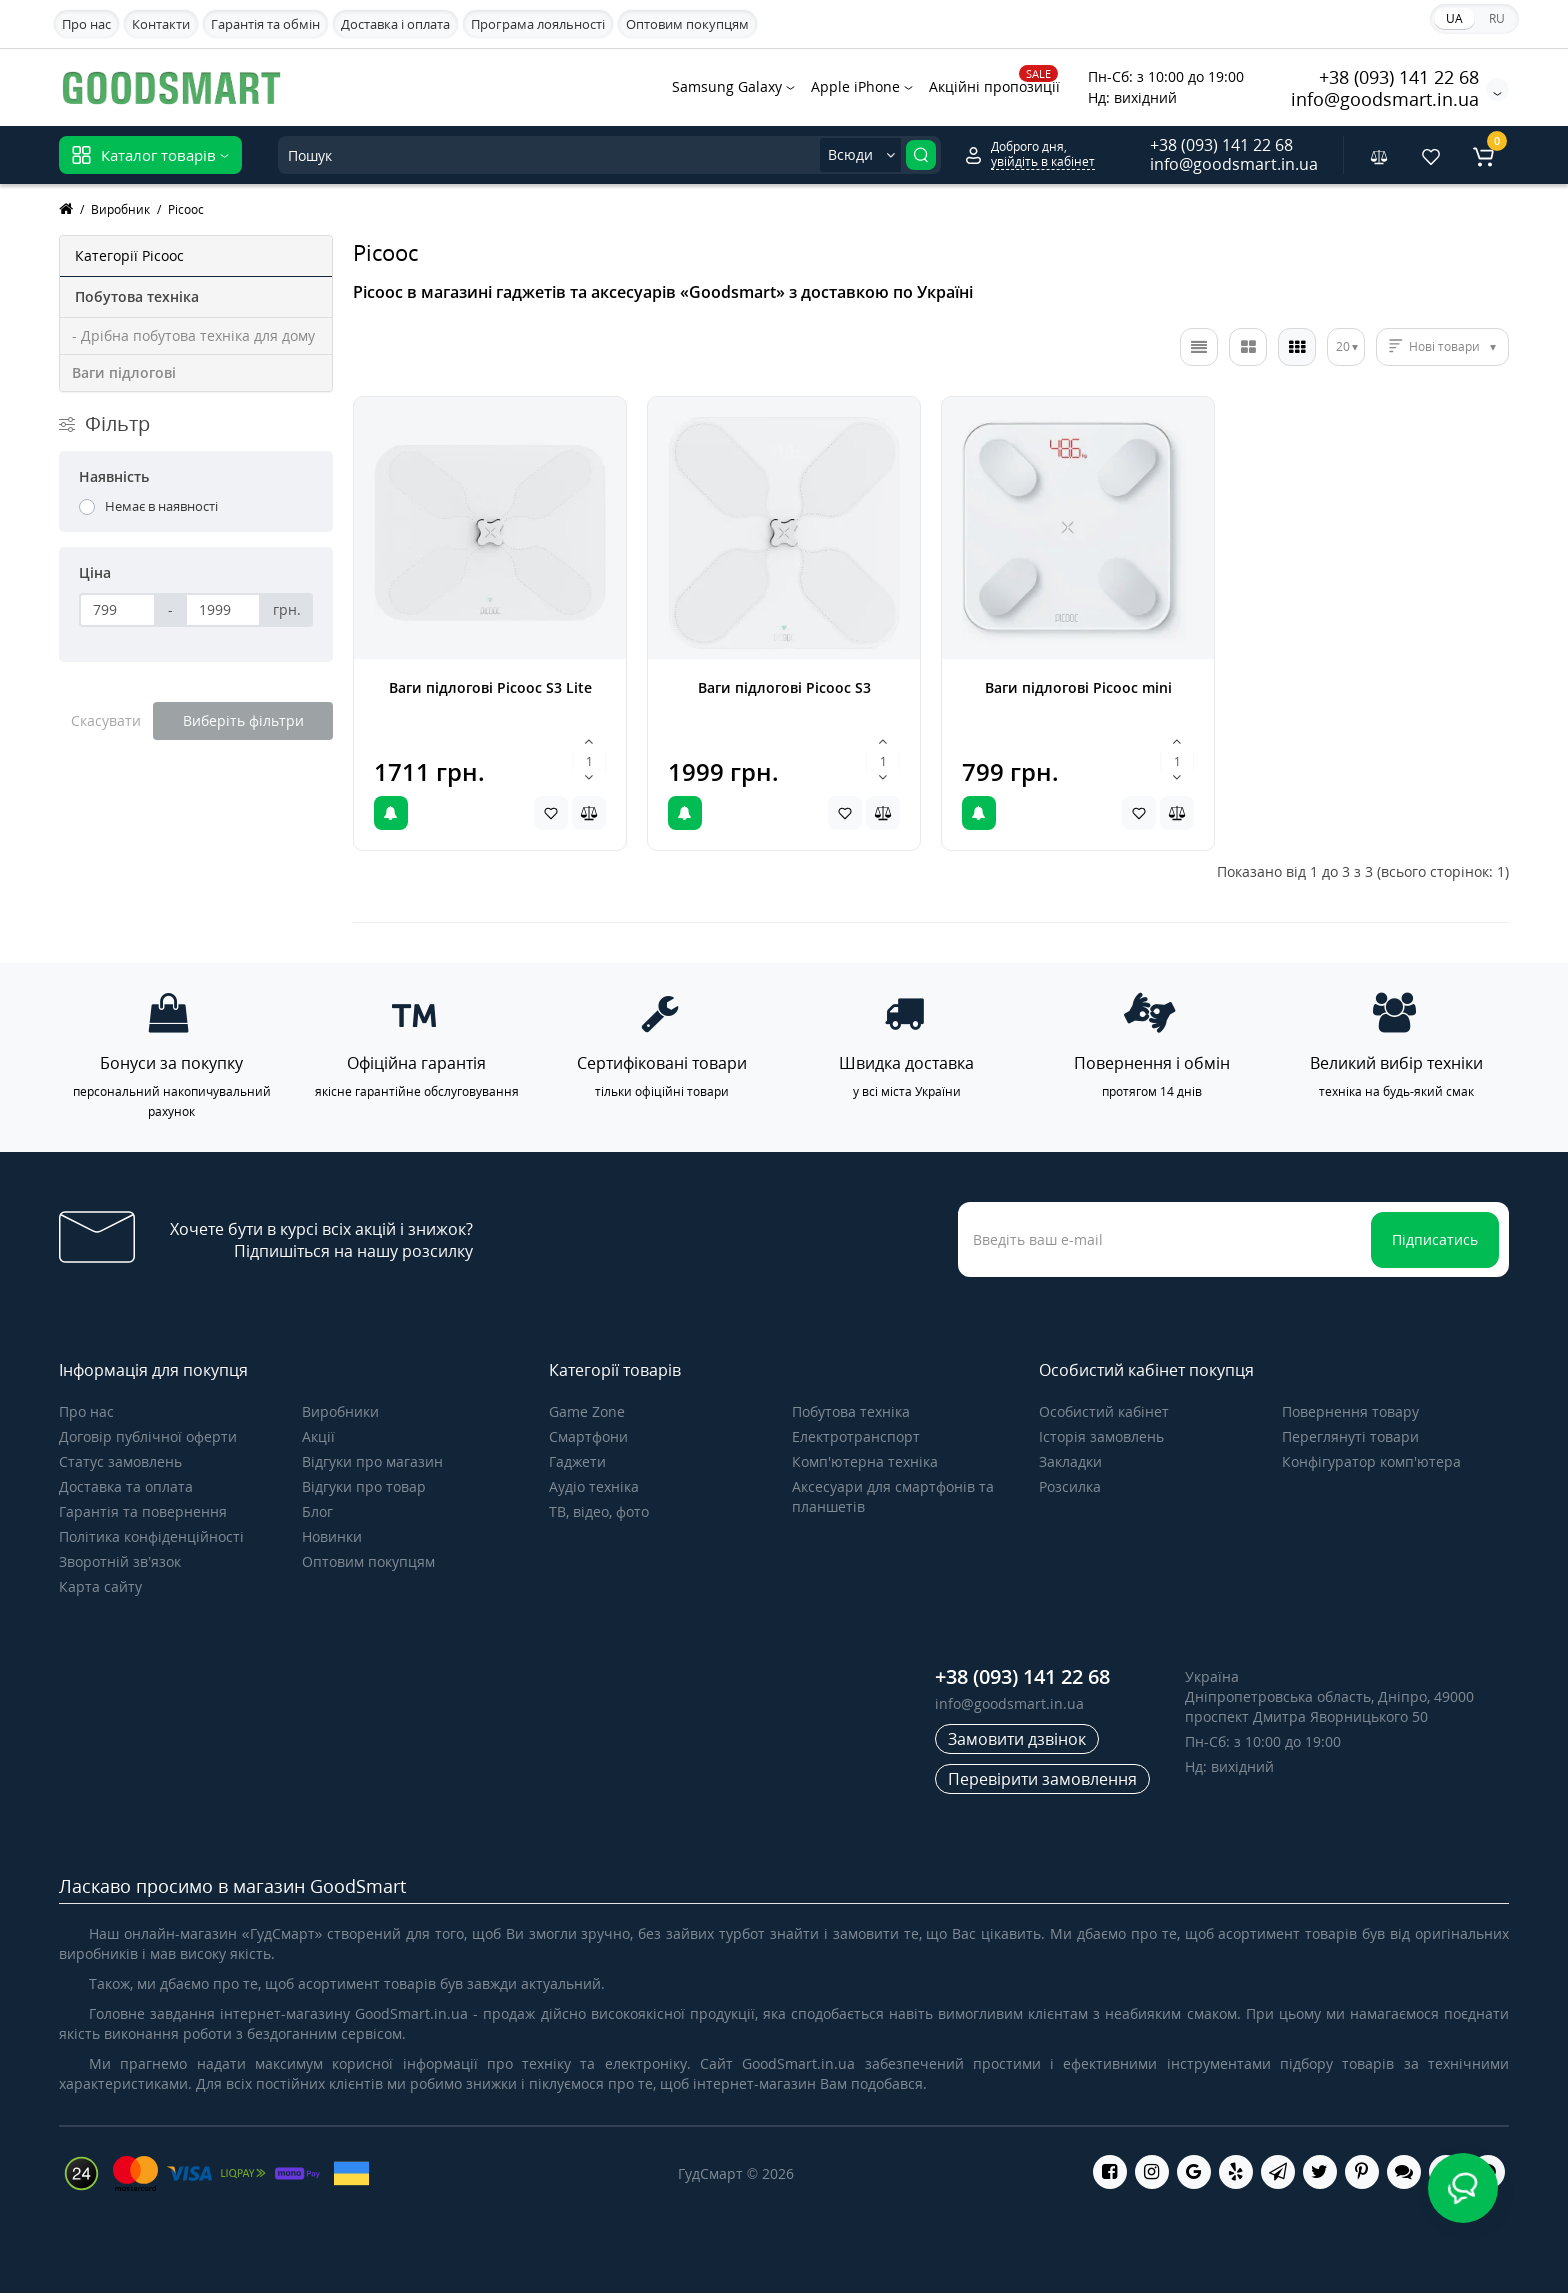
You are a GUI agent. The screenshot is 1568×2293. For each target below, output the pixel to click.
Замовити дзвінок (1017, 1739)
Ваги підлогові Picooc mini (1078, 687)
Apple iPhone (862, 86)
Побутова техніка (851, 1411)
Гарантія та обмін (265, 24)
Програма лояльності (538, 24)
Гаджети (577, 1461)
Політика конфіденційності (151, 1536)
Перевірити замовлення (1042, 1779)
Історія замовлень (1101, 1436)
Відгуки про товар (364, 1486)
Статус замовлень (120, 1461)
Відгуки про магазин (372, 1461)
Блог (317, 1511)
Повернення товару (1350, 1411)
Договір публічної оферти (148, 1436)
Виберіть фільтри (243, 720)
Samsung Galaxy (733, 86)
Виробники (340, 1411)
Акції (318, 1436)
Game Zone (587, 1411)
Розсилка (1070, 1486)
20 (1343, 346)
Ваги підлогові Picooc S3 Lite (490, 687)
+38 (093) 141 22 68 (1399, 77)
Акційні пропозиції (994, 85)
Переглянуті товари (1350, 1436)
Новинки (332, 1536)
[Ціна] (117, 610)
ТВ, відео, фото (599, 1511)
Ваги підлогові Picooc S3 (784, 687)
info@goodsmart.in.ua (1385, 99)
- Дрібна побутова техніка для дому (193, 335)
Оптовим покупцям (687, 24)
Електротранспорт (856, 1436)
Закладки (1070, 1461)
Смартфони (588, 1436)
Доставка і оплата (395, 24)
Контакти (161, 24)
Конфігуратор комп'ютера (1371, 1461)
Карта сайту (100, 1586)
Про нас (86, 24)
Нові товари (1444, 346)
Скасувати (106, 720)
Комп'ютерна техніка (865, 1461)
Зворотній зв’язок (120, 1561)
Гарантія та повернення (143, 1511)
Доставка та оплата (126, 1486)
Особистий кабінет (1104, 1411)
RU (1497, 18)
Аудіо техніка (594, 1486)
